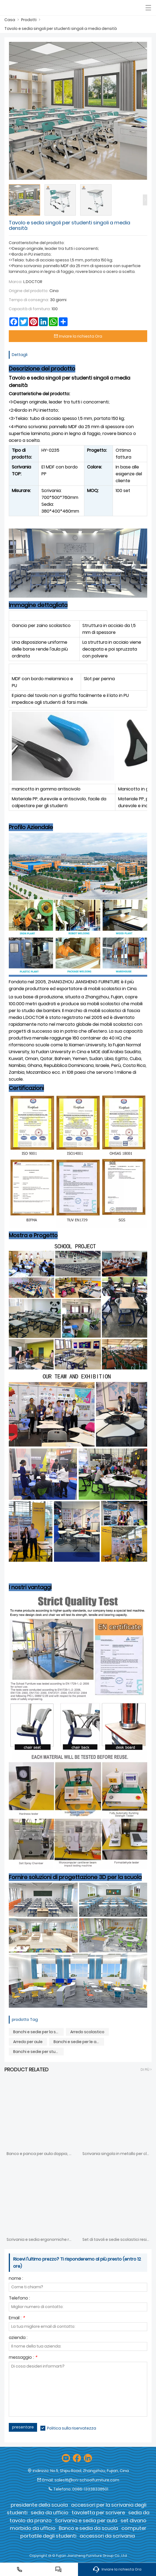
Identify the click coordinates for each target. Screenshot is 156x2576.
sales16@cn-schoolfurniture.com (86, 2480)
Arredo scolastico (87, 2032)
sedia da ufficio (49, 2512)
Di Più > (146, 2069)
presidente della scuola (39, 2504)
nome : (16, 2278)
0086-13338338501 (90, 2489)
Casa (9, 19)
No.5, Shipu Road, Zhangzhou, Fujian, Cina (89, 2470)
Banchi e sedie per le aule (78, 2041)
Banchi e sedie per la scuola (38, 2032)
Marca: (15, 281)
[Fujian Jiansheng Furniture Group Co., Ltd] (29, 7)
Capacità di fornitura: (30, 309)
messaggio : (23, 2357)
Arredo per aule (28, 2041)
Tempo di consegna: (29, 300)
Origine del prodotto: (28, 290)
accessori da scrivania (107, 2535)
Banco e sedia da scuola (88, 2528)
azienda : (18, 2338)
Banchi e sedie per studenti (38, 2051)
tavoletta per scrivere (98, 2512)
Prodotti (29, 19)
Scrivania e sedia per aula (86, 2520)
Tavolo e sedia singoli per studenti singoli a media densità (60, 28)
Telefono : (19, 2298)
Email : (17, 2318)
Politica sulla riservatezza (71, 2428)
